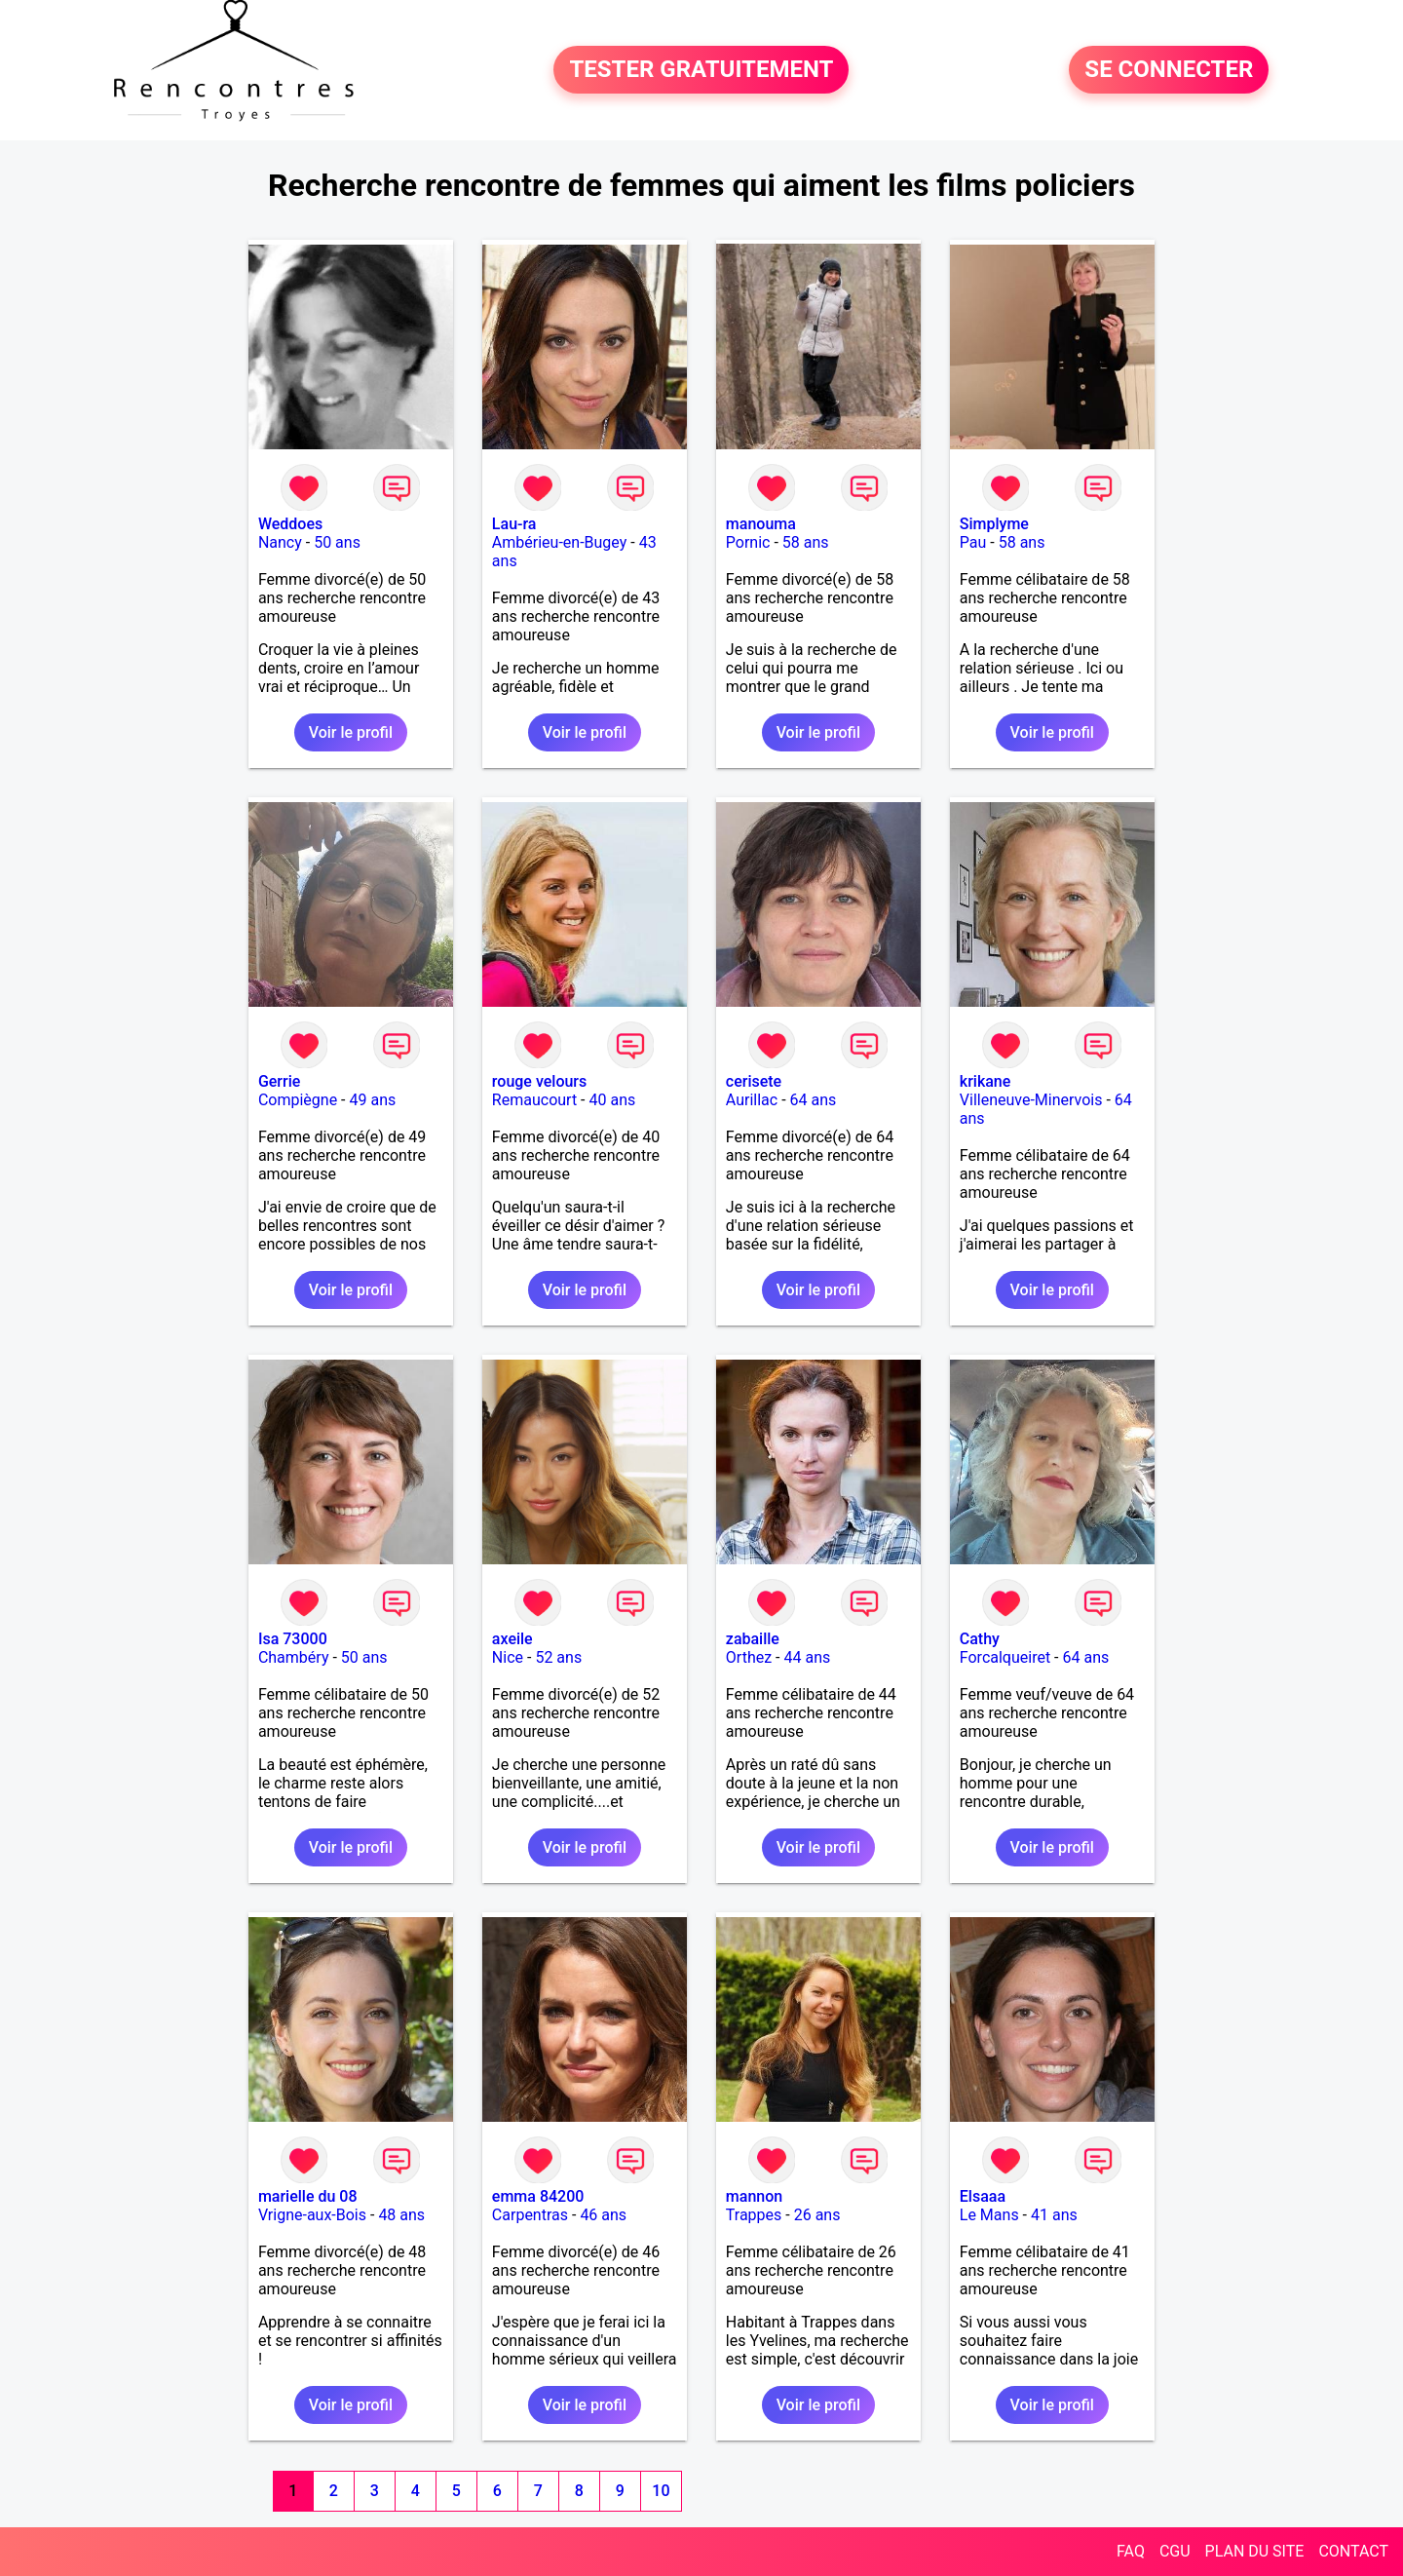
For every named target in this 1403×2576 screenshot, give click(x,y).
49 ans (372, 1100)
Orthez (749, 1657)
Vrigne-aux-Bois (312, 2215)
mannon (754, 2196)
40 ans (611, 1100)
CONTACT (1353, 2551)
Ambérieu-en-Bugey (559, 542)
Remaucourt (534, 1100)
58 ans (805, 542)
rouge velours (539, 1081)
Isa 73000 (292, 1639)
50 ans (337, 542)
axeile (512, 1639)
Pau (973, 542)
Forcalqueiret (1005, 1657)
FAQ (1131, 2551)
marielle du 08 (308, 2196)
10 (660, 2490)
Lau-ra (514, 524)
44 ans (806, 1657)
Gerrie (279, 1081)
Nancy (280, 542)
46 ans (603, 2215)
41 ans (1054, 2215)
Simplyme (994, 524)
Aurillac (751, 1100)
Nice (507, 1657)
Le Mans (989, 2215)
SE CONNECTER (1168, 70)
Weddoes (290, 524)
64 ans (813, 1100)
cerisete (753, 1081)
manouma (761, 524)
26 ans (817, 2215)
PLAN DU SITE (1255, 2551)
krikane (985, 1081)
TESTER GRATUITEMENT (701, 70)
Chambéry (293, 1657)
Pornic (748, 542)
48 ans (401, 2215)
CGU (1175, 2551)
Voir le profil (351, 732)
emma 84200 (538, 2196)
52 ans (558, 1657)
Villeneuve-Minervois (1031, 1100)
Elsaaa (982, 2196)
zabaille (752, 1639)
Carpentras (530, 2215)
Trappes (753, 2215)
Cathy (980, 1639)
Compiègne (297, 1100)
